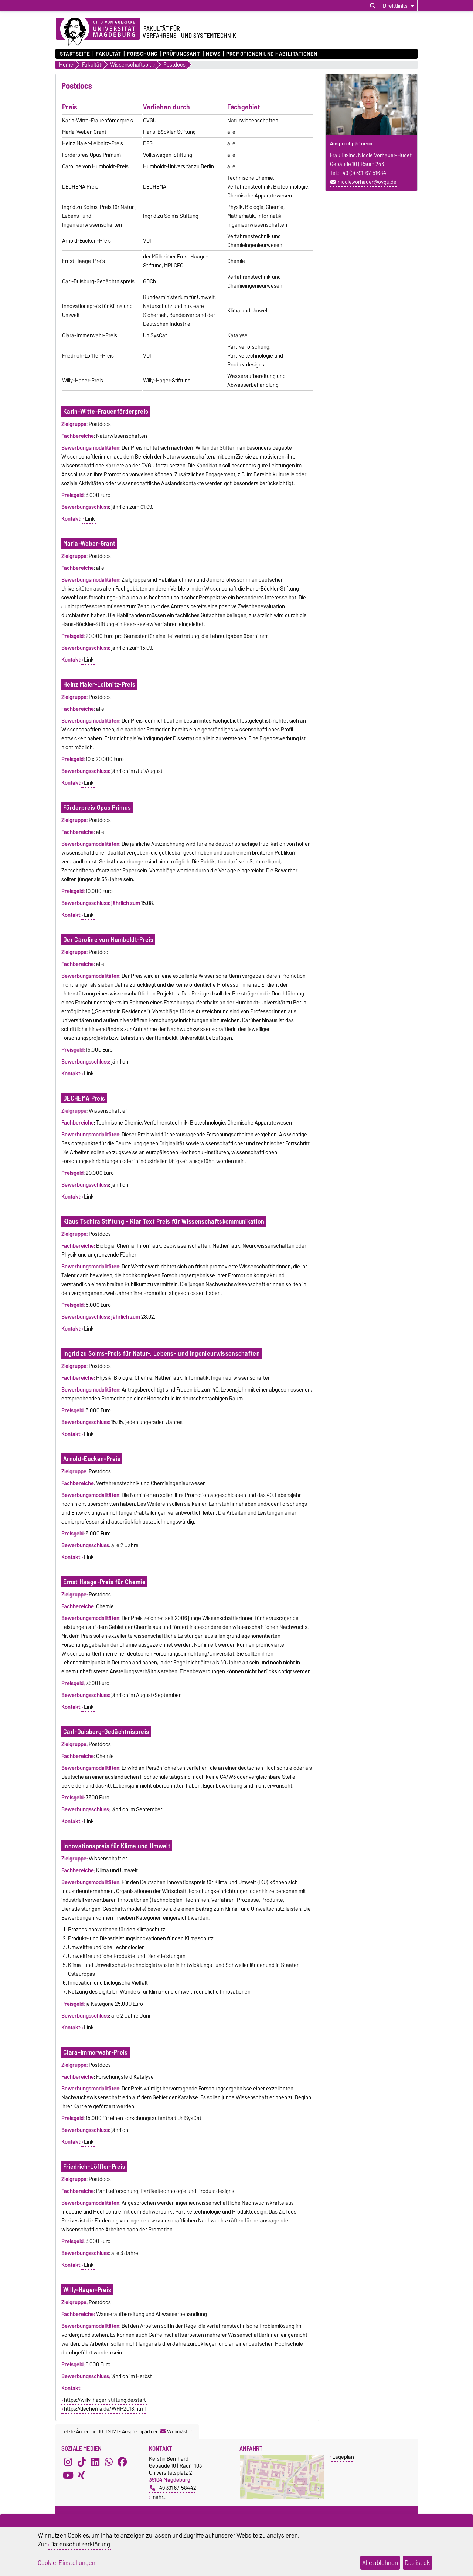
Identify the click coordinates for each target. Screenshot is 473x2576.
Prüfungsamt (181, 54)
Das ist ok (417, 2563)
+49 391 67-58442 (173, 2487)
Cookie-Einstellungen (66, 2563)
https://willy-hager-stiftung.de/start (105, 2400)
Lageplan (343, 2456)
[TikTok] (81, 2461)
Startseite (75, 54)
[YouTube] (68, 2475)
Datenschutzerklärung (80, 2544)
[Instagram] (68, 2461)
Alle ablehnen (380, 2563)
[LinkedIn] (95, 2461)
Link (90, 518)
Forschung (142, 54)
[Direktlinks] (398, 5)
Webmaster (176, 2431)
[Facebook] (122, 2461)
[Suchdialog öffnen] (372, 5)
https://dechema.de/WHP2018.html (105, 2408)
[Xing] (81, 2475)
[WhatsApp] (108, 2461)
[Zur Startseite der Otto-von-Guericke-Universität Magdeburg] (97, 32)
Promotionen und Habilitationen (271, 54)
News (213, 54)
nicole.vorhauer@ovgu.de (367, 182)
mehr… (158, 2497)
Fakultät (108, 54)
